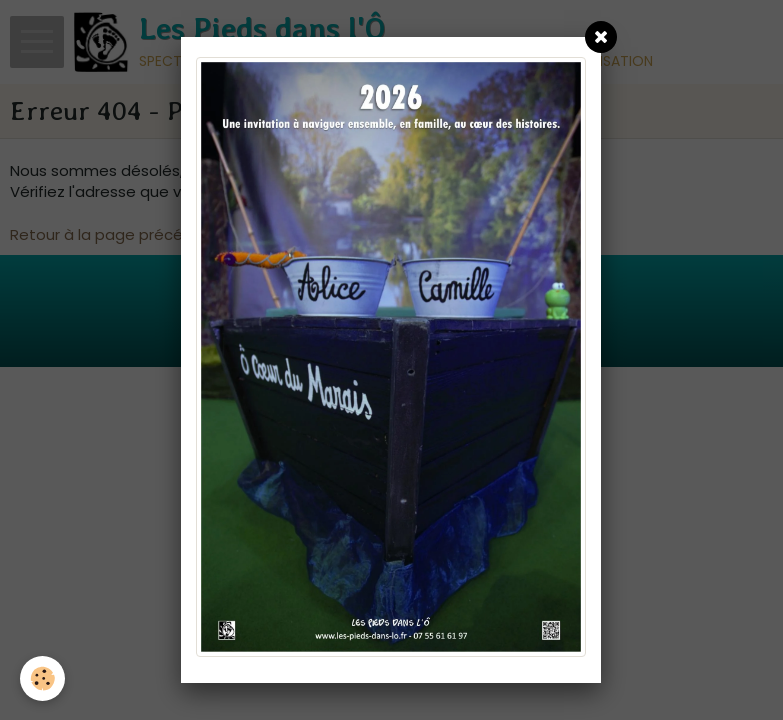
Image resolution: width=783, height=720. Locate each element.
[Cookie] (42, 678)
